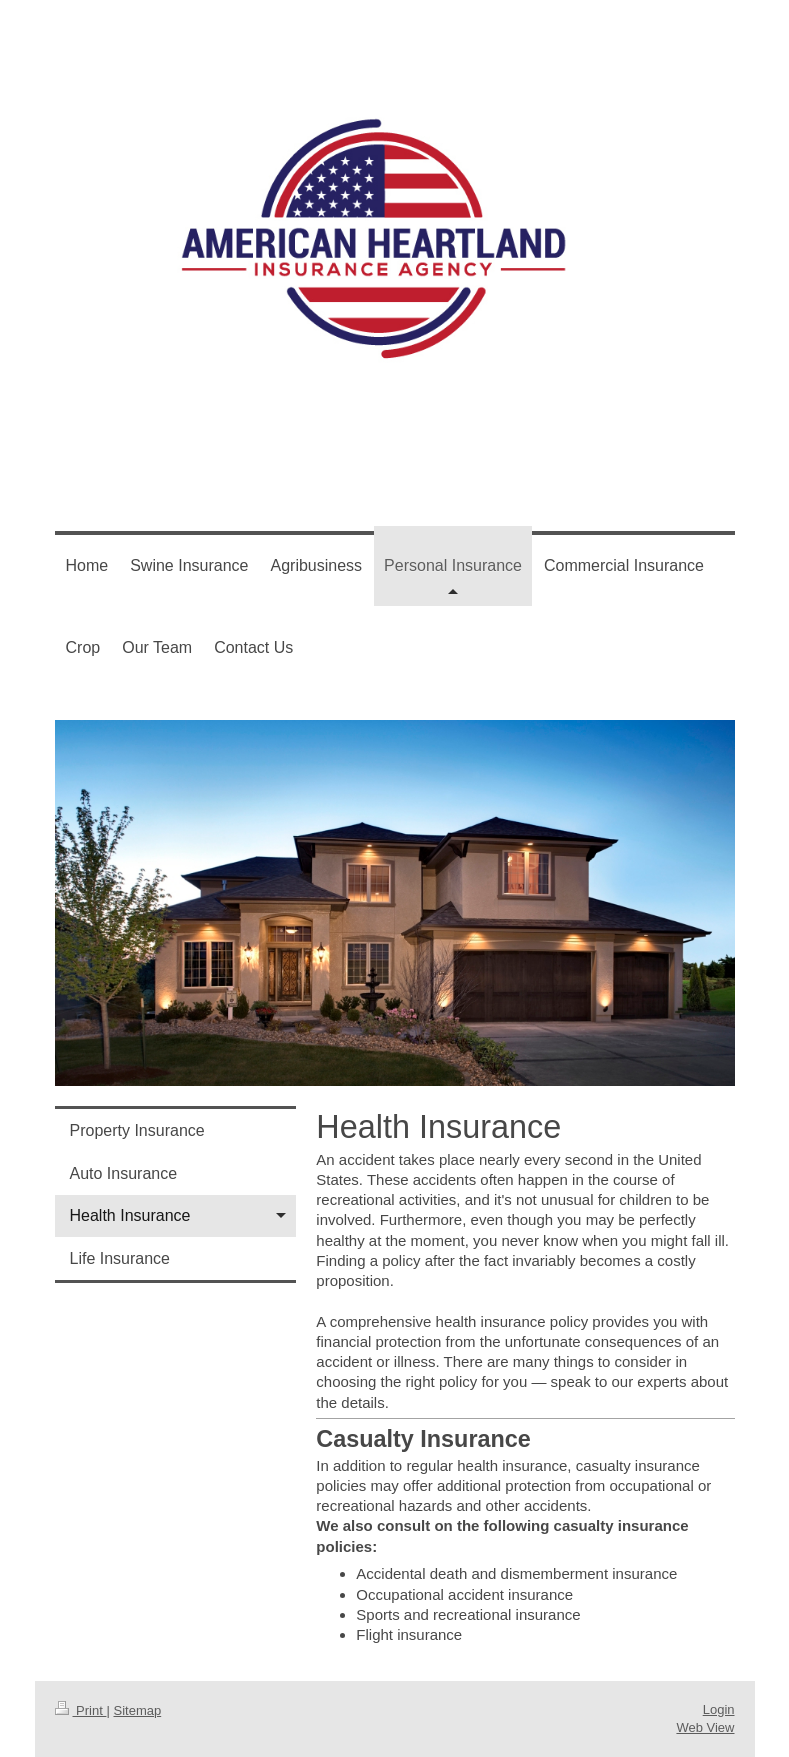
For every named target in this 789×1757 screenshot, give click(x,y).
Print (81, 1710)
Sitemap (137, 1710)
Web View (705, 1727)
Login (719, 1709)
